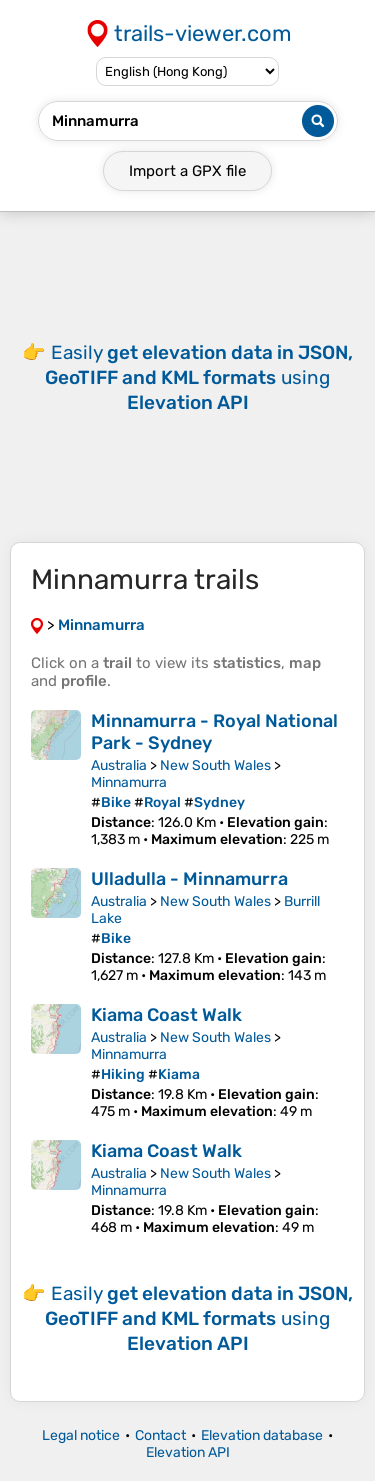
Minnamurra (129, 782)
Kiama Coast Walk (166, 1015)
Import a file (187, 171)
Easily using (199, 377)
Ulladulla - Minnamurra (189, 879)
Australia (119, 765)
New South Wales (215, 765)
